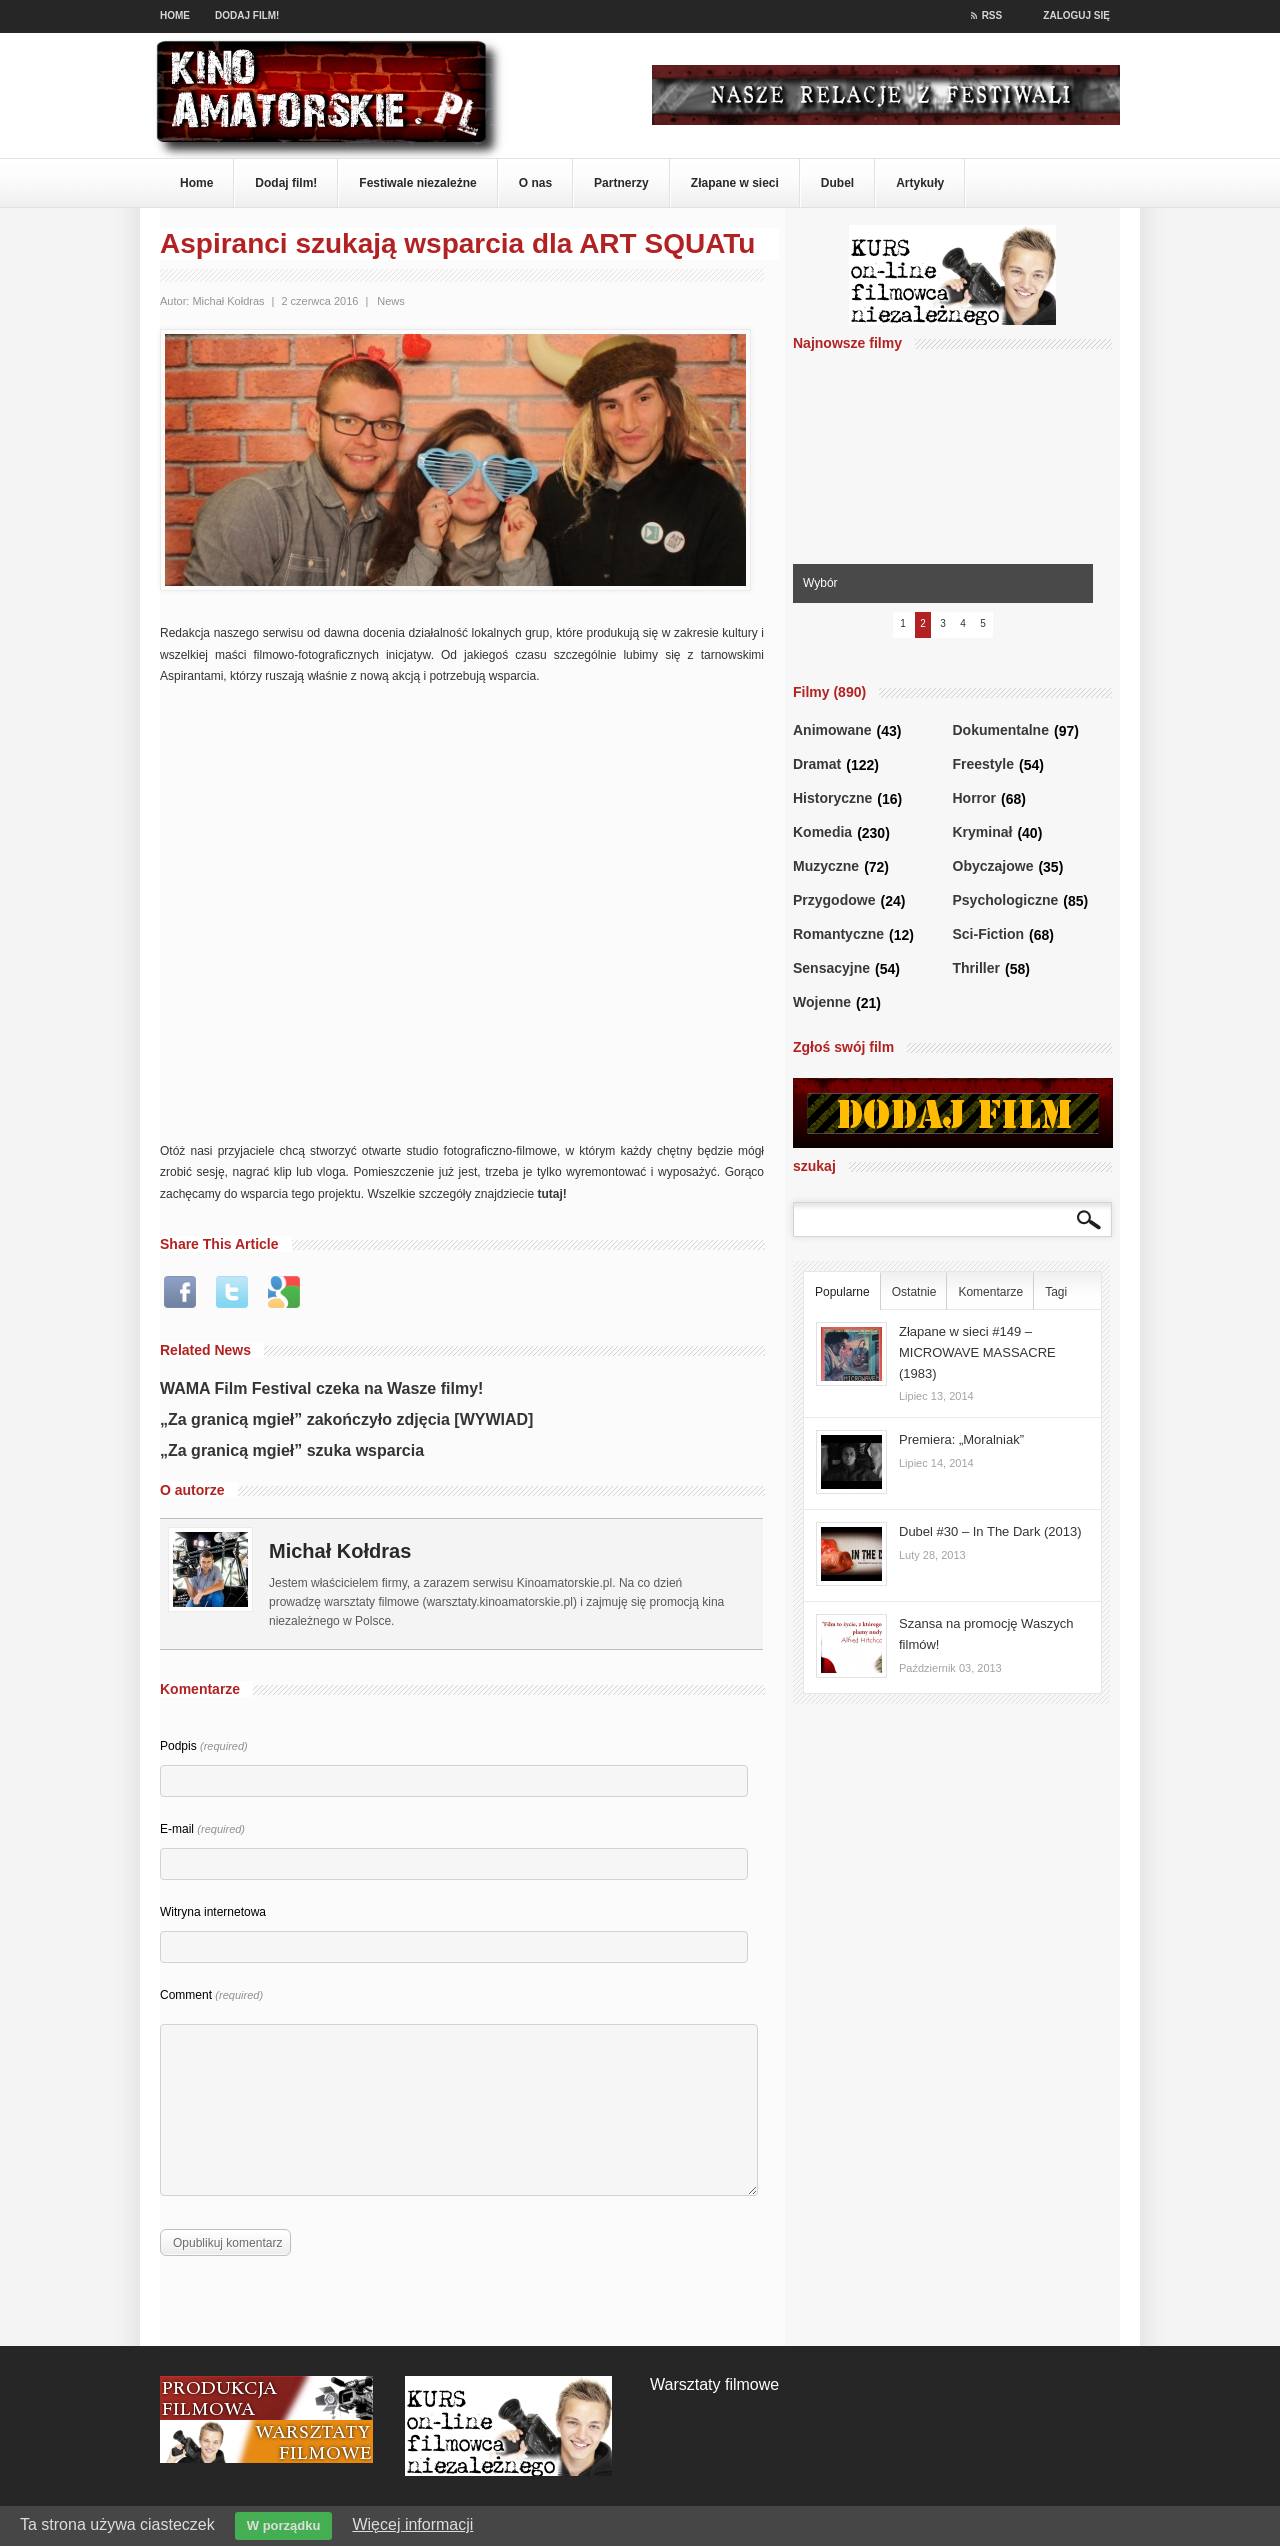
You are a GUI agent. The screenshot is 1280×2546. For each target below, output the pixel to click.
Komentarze (990, 1292)
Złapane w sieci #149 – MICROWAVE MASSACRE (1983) (977, 1352)
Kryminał (983, 832)
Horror (975, 798)
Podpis (204, 1746)
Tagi (1056, 1292)
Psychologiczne (1006, 900)
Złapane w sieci (735, 183)
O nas (535, 183)
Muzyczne (826, 866)
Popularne (842, 1292)
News (391, 301)
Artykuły (920, 183)
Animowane (832, 730)
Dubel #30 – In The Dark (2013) (990, 1531)
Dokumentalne (1001, 730)
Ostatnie (914, 1292)
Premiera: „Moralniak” (961, 1439)
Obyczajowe (993, 866)
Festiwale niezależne (417, 183)
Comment (211, 1995)
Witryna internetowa (213, 1912)
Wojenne (822, 1002)
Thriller (976, 968)
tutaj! (552, 1194)
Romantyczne (838, 934)
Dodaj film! (247, 15)
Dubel (837, 183)
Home (175, 15)
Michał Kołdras (228, 301)
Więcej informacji (412, 2524)
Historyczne (832, 798)
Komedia (822, 832)
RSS (987, 15)
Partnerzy (621, 183)
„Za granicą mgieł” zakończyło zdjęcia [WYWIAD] (346, 1419)
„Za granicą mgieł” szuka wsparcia (292, 1450)
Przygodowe (834, 900)
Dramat (817, 764)
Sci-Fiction (989, 934)
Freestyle (983, 764)
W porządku (284, 2525)
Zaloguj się (1076, 15)
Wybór (820, 583)
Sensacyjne (831, 968)
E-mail (202, 1829)
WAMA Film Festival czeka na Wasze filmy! (321, 1388)
